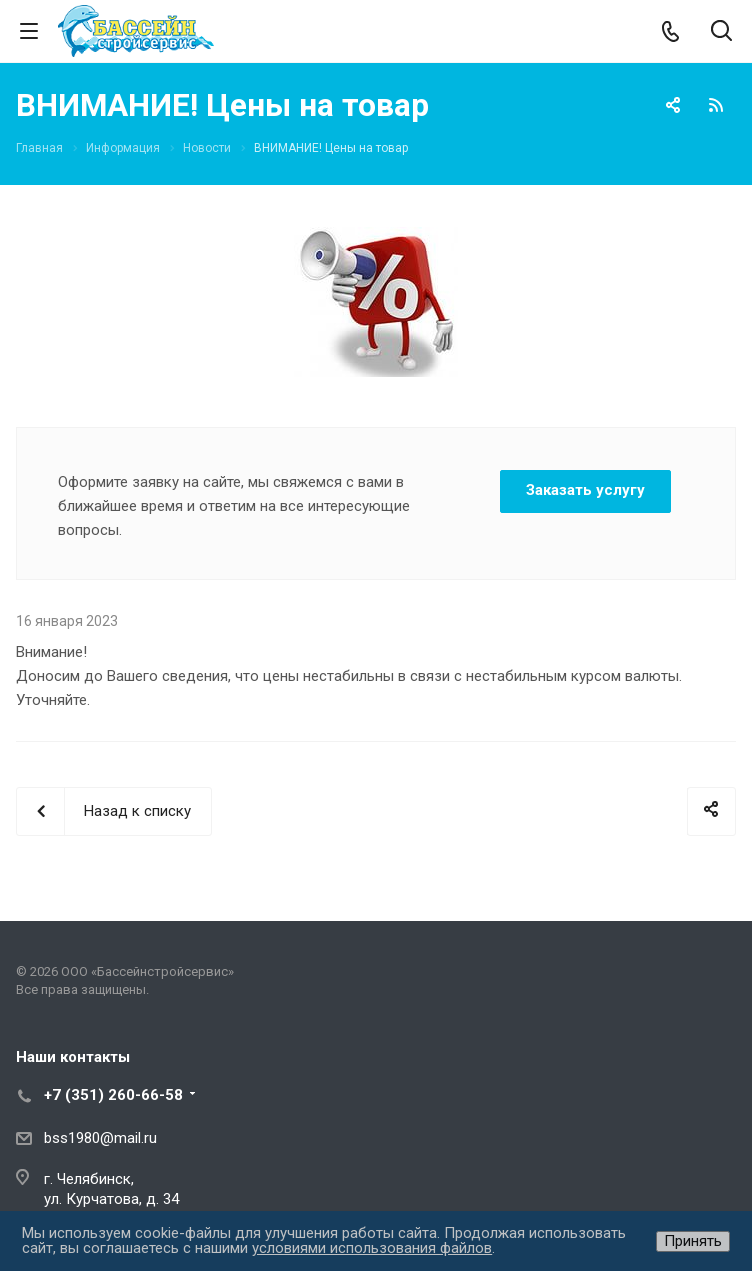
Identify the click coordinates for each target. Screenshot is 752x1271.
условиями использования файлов (372, 1248)
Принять (693, 1241)
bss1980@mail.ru (100, 1138)
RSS (716, 105)
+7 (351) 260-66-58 (113, 1095)
